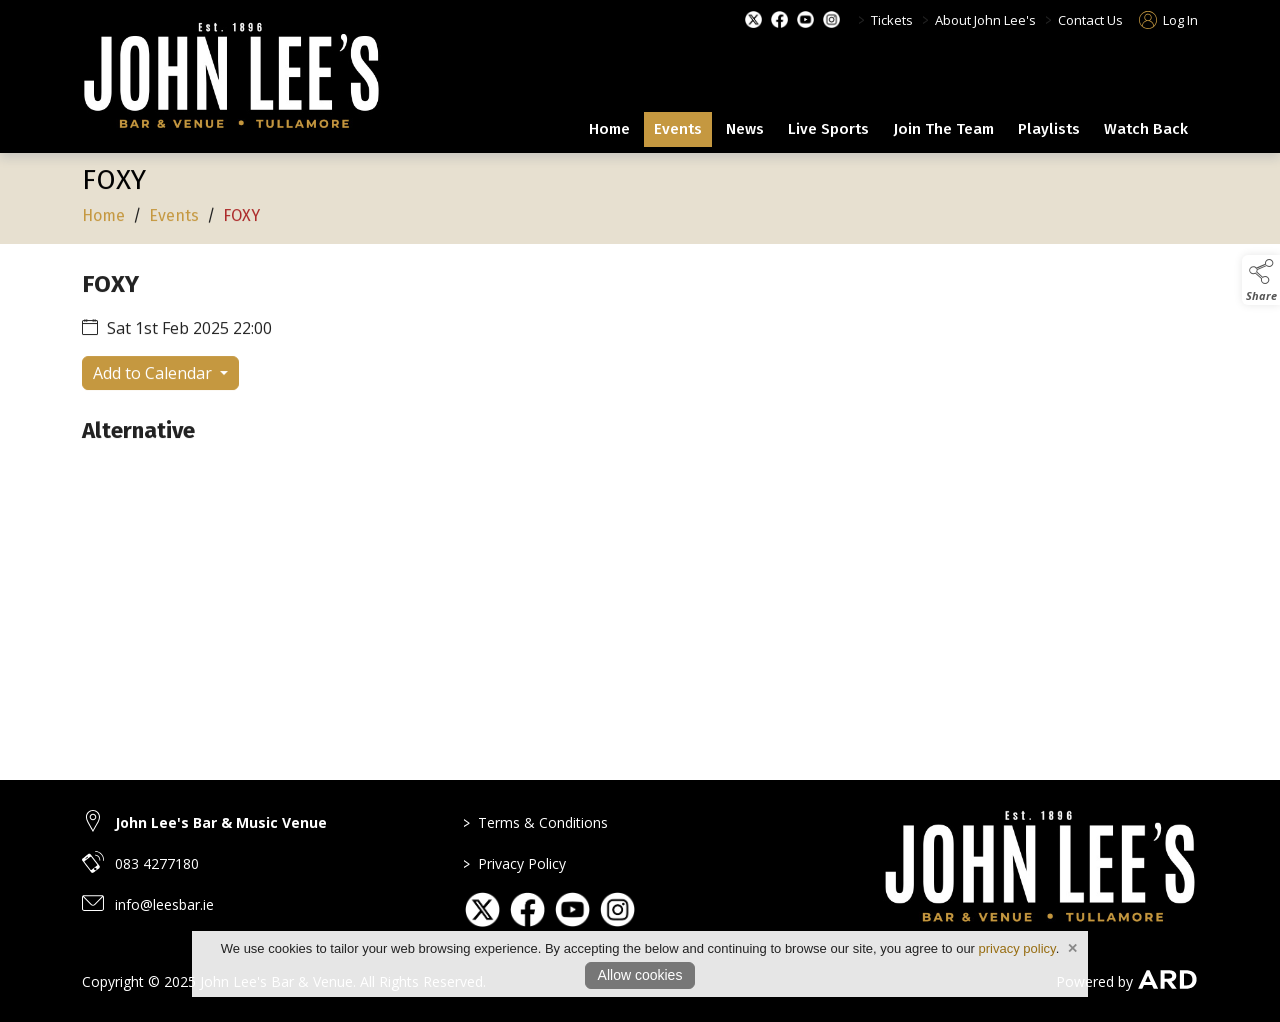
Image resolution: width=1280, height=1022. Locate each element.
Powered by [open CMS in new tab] (1094, 981)
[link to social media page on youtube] (572, 909)
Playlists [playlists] (1049, 129)
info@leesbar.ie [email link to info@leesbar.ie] (164, 904)
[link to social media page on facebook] (527, 909)
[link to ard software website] (1167, 981)
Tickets (892, 20)
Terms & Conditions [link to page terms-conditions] (535, 822)
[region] (640, 378)
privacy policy (1017, 948)
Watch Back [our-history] (1146, 129)
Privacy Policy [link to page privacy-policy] (514, 863)
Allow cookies (640, 975)
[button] (1261, 280)
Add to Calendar (154, 375)
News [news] (745, 129)
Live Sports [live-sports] (828, 129)
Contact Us (1090, 20)
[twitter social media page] (753, 19)
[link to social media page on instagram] (617, 909)
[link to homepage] (232, 79)
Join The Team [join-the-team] (943, 129)
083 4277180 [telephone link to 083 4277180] (157, 863)
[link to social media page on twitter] (482, 909)
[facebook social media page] (779, 19)
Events (174, 217)
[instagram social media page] (831, 19)
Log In (1168, 20)
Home (609, 129)
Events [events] (678, 129)
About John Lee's (985, 20)
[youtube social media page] (805, 19)
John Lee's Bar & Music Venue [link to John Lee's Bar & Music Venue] (221, 822)
